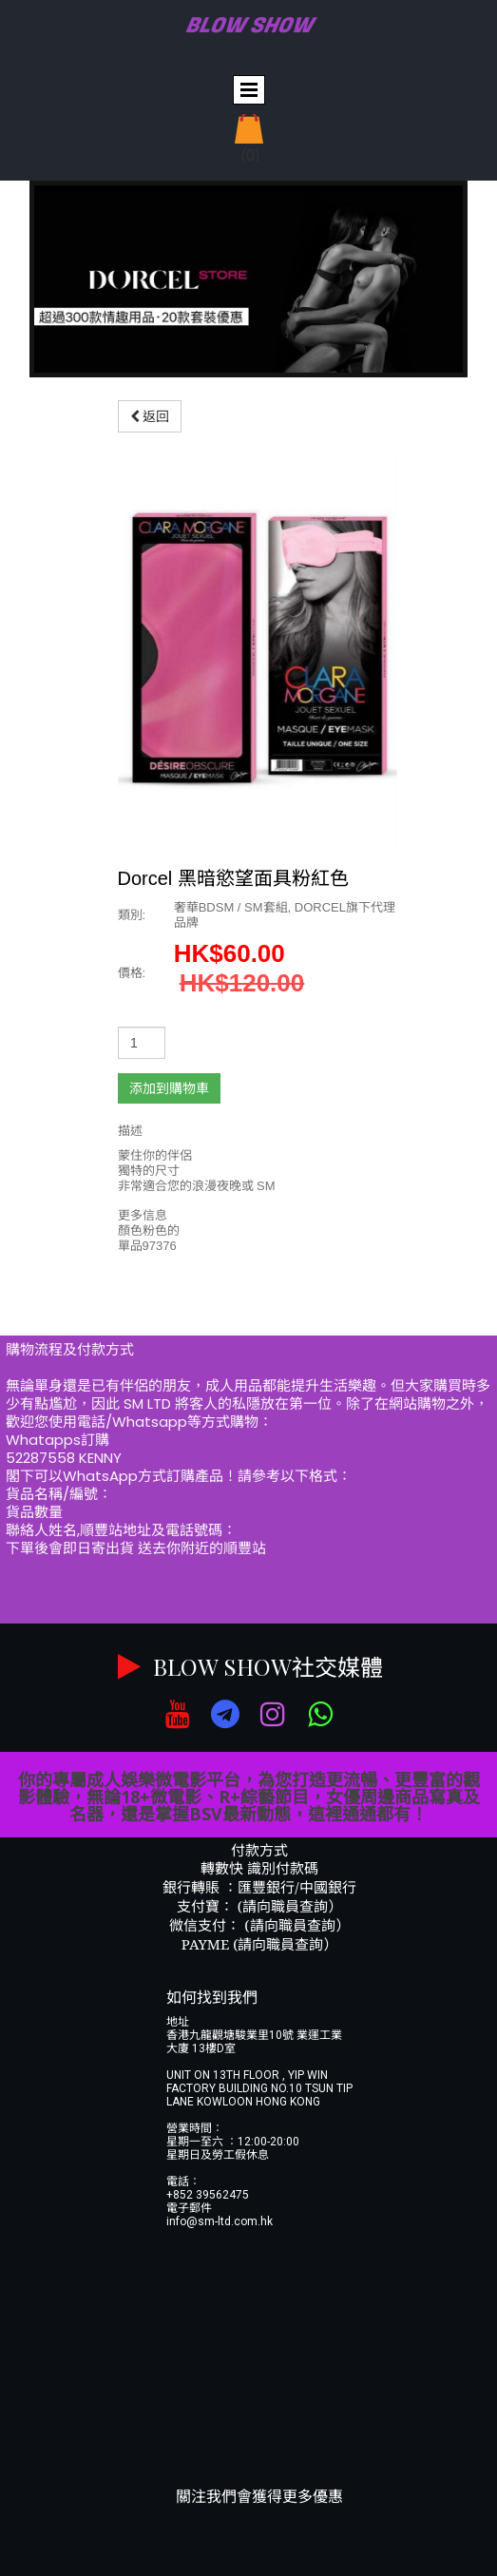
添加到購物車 (169, 1088)
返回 (150, 416)
